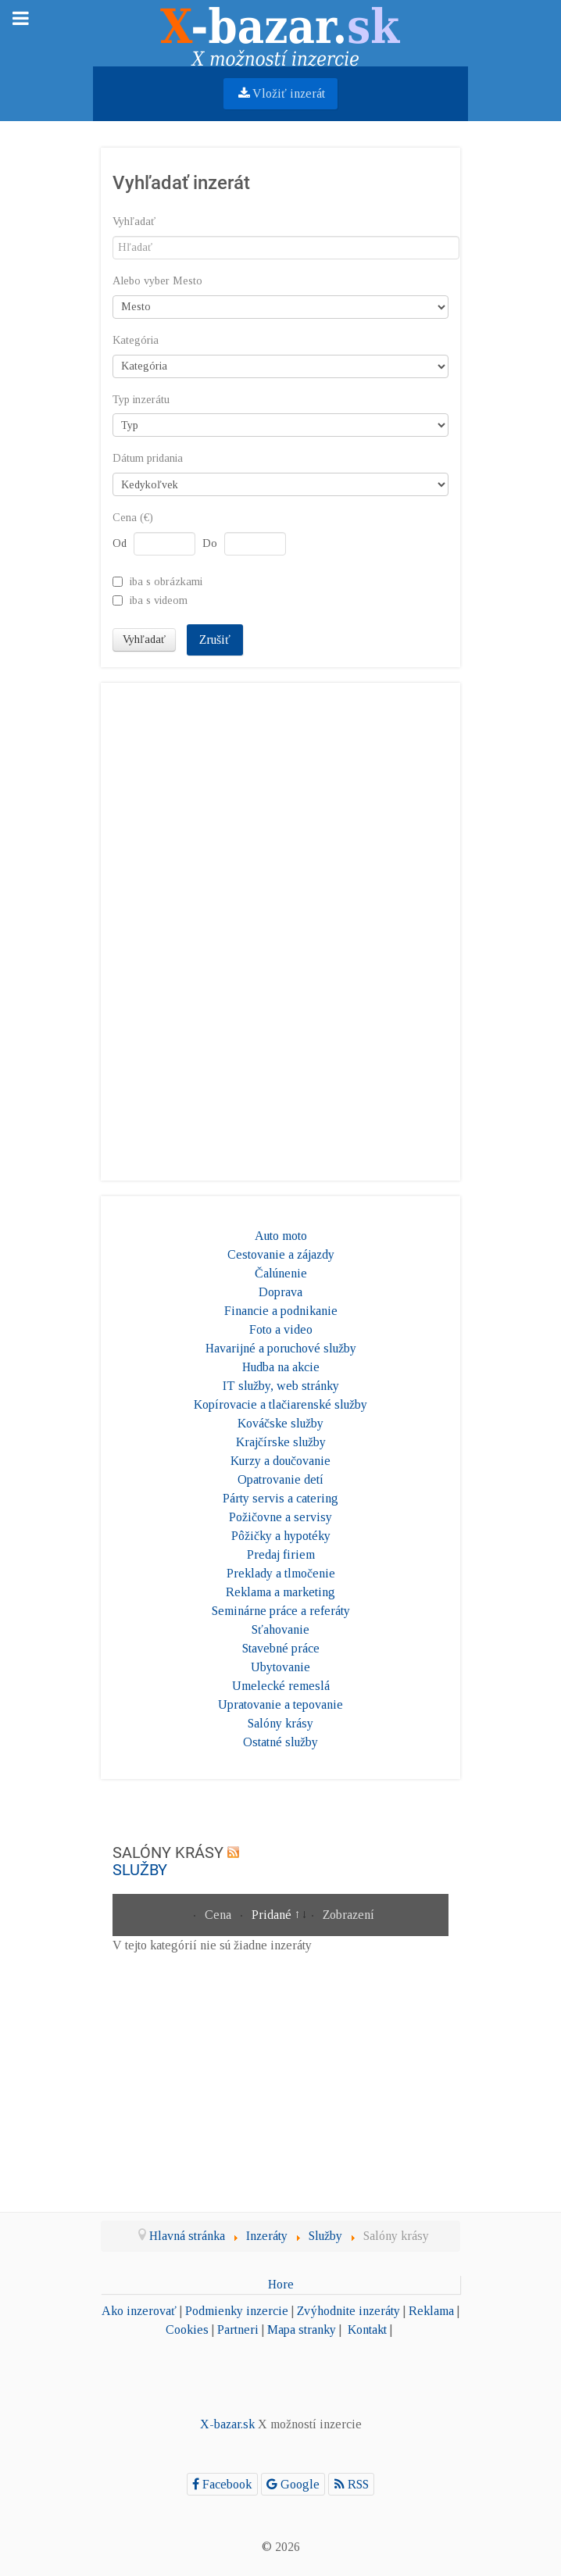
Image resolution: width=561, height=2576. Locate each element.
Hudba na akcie (281, 1367)
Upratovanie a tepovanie (280, 1704)
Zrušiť (214, 639)
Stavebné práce (281, 1648)
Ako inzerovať (139, 2310)
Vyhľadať (134, 221)
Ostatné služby (280, 1742)
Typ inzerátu (141, 400)
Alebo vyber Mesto (157, 281)
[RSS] (351, 2484)
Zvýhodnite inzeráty (348, 2310)
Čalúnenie (281, 1273)
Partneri (238, 2329)
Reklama (431, 2310)
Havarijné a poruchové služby (280, 1348)
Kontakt (367, 2329)
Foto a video (281, 1329)
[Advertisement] (280, 929)
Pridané (273, 1914)
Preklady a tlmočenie (281, 1573)
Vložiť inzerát (280, 93)
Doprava (280, 1292)
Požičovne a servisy (280, 1517)
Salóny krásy (280, 1723)
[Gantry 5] (280, 31)
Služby (140, 1869)
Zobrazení (348, 1914)
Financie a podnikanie (281, 1310)
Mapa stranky (301, 2329)
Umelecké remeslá (281, 1685)
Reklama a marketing (280, 1592)
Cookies (187, 2329)
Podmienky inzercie (236, 2310)
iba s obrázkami (166, 581)
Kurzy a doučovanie (280, 1460)
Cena (219, 1914)
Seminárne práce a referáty (281, 1610)
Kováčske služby (280, 1423)
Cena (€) (133, 517)
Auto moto (281, 1235)
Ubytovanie (280, 1667)
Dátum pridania (148, 458)
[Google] (293, 2484)
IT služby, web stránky (281, 1385)
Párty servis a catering (280, 1498)
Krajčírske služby (281, 1442)
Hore (281, 2284)
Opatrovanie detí (280, 1479)
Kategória (136, 340)
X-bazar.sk (227, 2424)
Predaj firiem (281, 1554)
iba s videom (159, 600)
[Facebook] (222, 2484)
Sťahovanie (280, 1629)
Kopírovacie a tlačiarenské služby (280, 1404)
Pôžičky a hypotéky (281, 1535)
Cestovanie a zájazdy (280, 1254)
